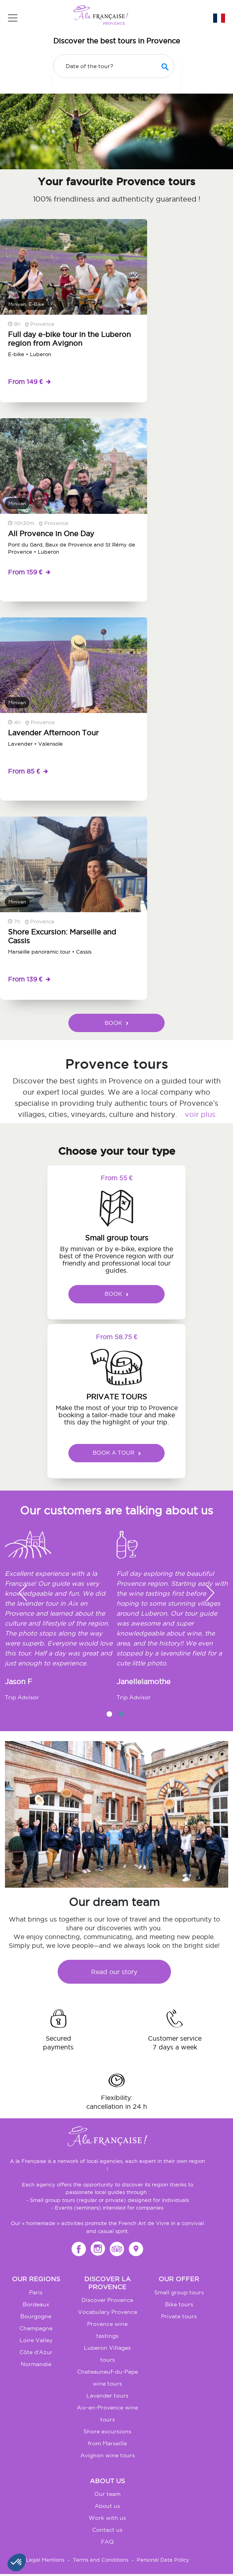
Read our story (114, 1971)
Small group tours (179, 2292)
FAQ (107, 2542)
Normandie (36, 2364)
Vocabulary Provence (107, 2312)
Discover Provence (107, 2300)
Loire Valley (35, 2340)
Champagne (35, 2328)
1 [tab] (109, 1714)
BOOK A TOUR (117, 1453)
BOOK (116, 1023)
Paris (36, 2292)
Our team (107, 2494)
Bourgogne (35, 2316)
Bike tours (179, 2304)
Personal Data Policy (163, 2559)
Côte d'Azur (35, 2352)
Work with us (107, 2518)
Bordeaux (36, 2304)
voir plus (200, 1114)
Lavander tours (107, 2395)
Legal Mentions (45, 2559)
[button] (210, 1593)
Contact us (107, 2530)
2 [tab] (121, 1714)
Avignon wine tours (107, 2455)
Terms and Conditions (100, 2559)
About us (107, 2506)
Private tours (179, 2316)
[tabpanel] (60, 1619)
